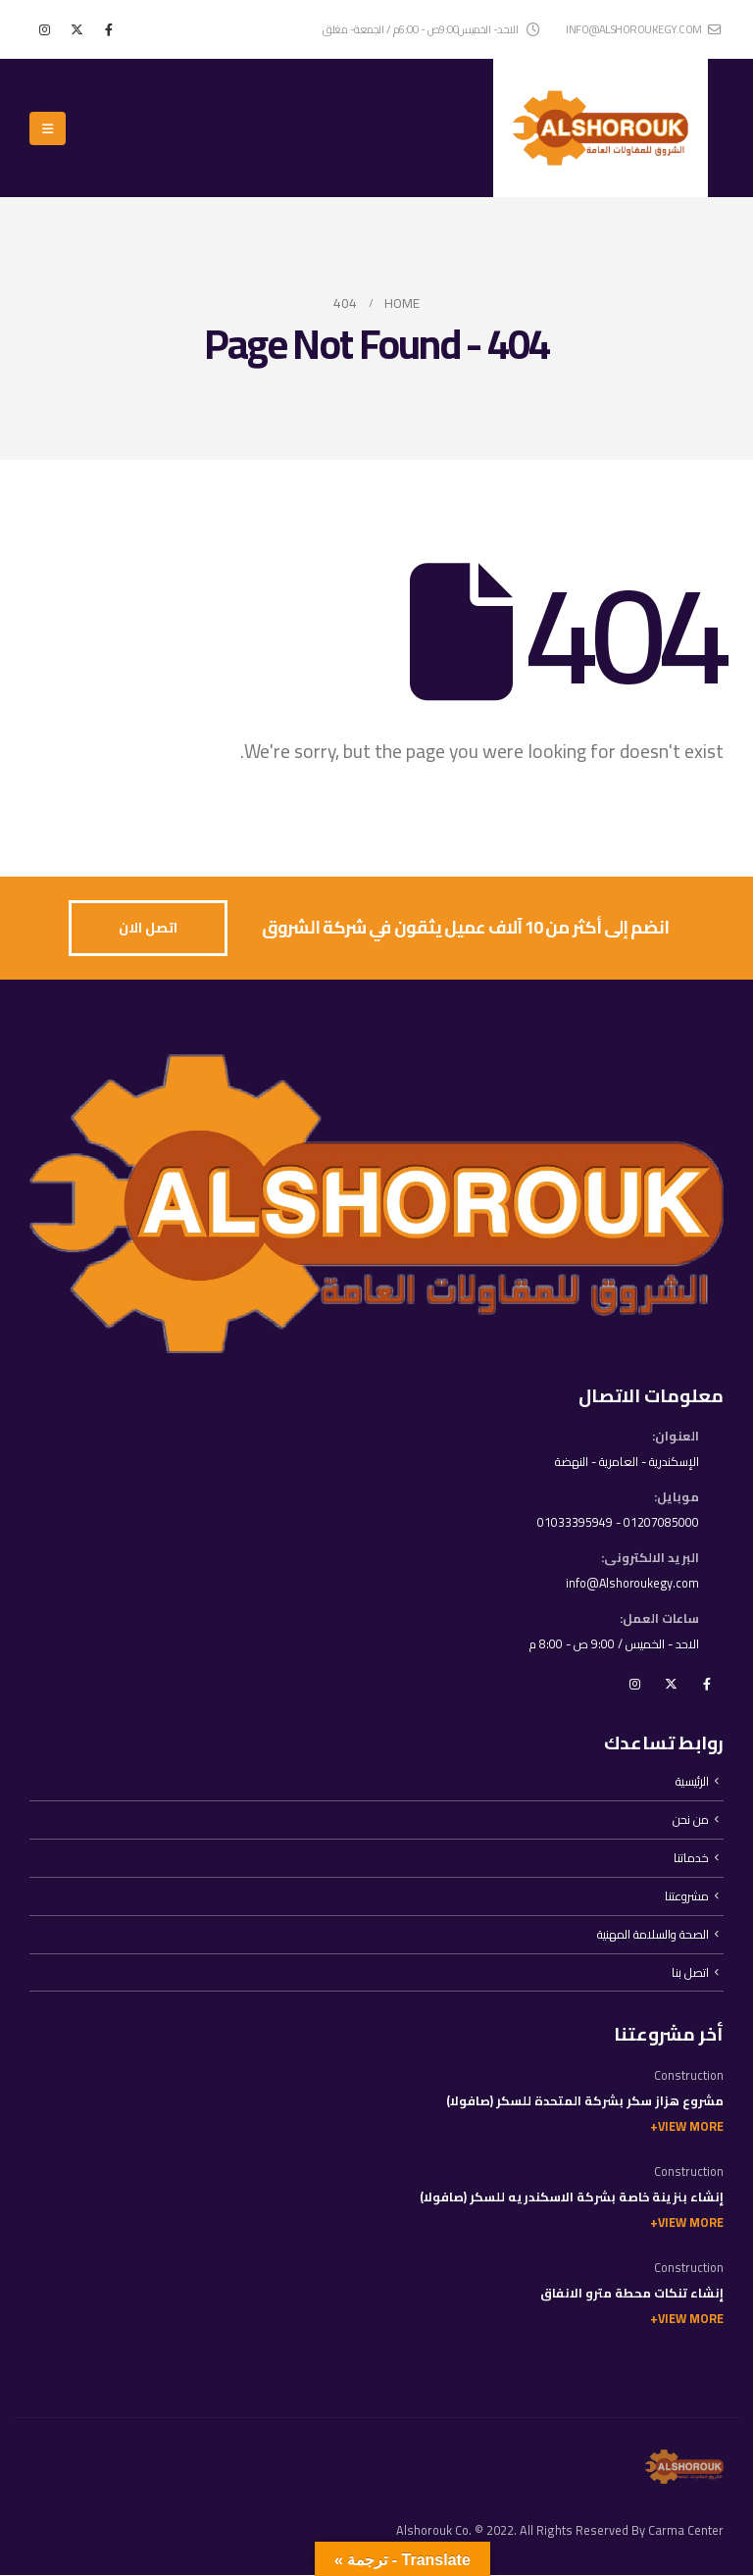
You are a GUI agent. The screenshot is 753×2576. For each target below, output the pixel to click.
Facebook (707, 1683)
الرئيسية (692, 1782)
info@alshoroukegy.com (643, 29)
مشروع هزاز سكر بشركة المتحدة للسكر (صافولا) (585, 2102)
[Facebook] (109, 29)
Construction (689, 2076)
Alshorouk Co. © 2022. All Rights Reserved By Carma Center (560, 2531)
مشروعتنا (687, 1897)
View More (691, 2127)
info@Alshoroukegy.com (631, 1583)
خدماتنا (691, 1858)
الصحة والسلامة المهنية (651, 1935)
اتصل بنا (690, 1973)
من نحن (691, 1820)
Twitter (670, 1683)
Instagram (634, 1683)
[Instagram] (44, 29)
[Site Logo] (600, 128)
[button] (47, 128)
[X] (76, 29)
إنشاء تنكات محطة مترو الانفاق (632, 2294)
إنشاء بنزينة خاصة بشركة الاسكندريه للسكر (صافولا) (572, 2198)
